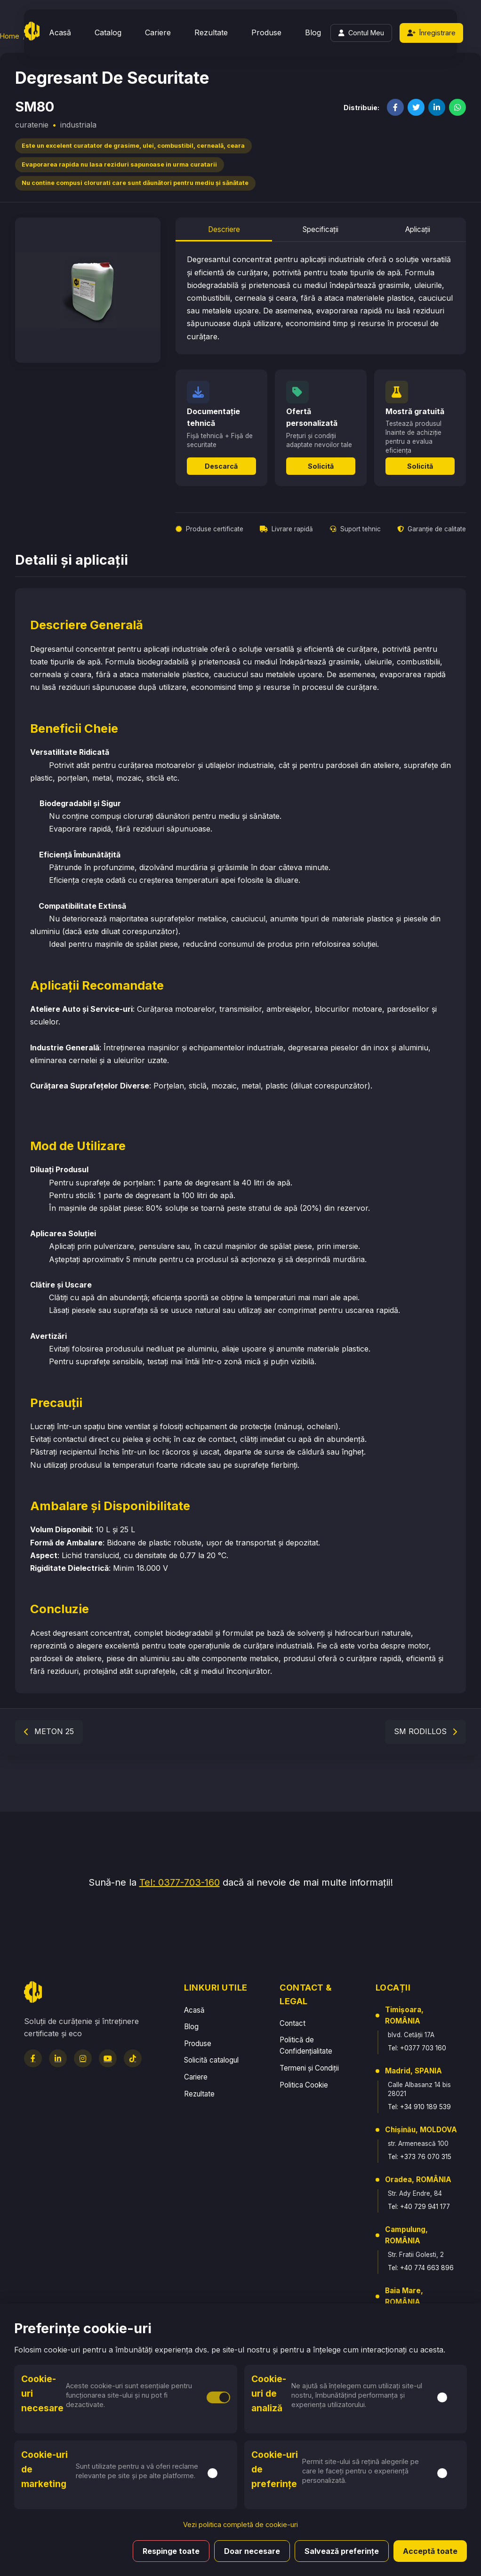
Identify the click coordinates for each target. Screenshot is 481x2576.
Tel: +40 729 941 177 (419, 2206)
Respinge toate (171, 2551)
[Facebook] (33, 2058)
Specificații (320, 229)
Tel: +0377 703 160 (417, 2048)
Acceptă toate (430, 2551)
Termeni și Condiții (309, 2068)
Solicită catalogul (211, 2060)
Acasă (60, 32)
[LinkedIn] (58, 2058)
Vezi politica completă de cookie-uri (240, 2524)
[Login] (361, 33)
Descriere (224, 229)
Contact (292, 2023)
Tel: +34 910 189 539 (419, 2107)
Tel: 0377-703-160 (179, 1882)
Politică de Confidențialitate (306, 2045)
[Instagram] (83, 2058)
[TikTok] (133, 2058)
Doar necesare (252, 2551)
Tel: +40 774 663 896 (421, 2268)
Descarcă (221, 466)
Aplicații (417, 229)
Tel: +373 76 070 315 (419, 2156)
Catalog (108, 32)
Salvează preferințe (342, 2551)
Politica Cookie (304, 2084)
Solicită (321, 466)
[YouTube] (108, 2058)
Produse (266, 32)
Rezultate (211, 32)
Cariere (158, 32)
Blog (313, 32)
